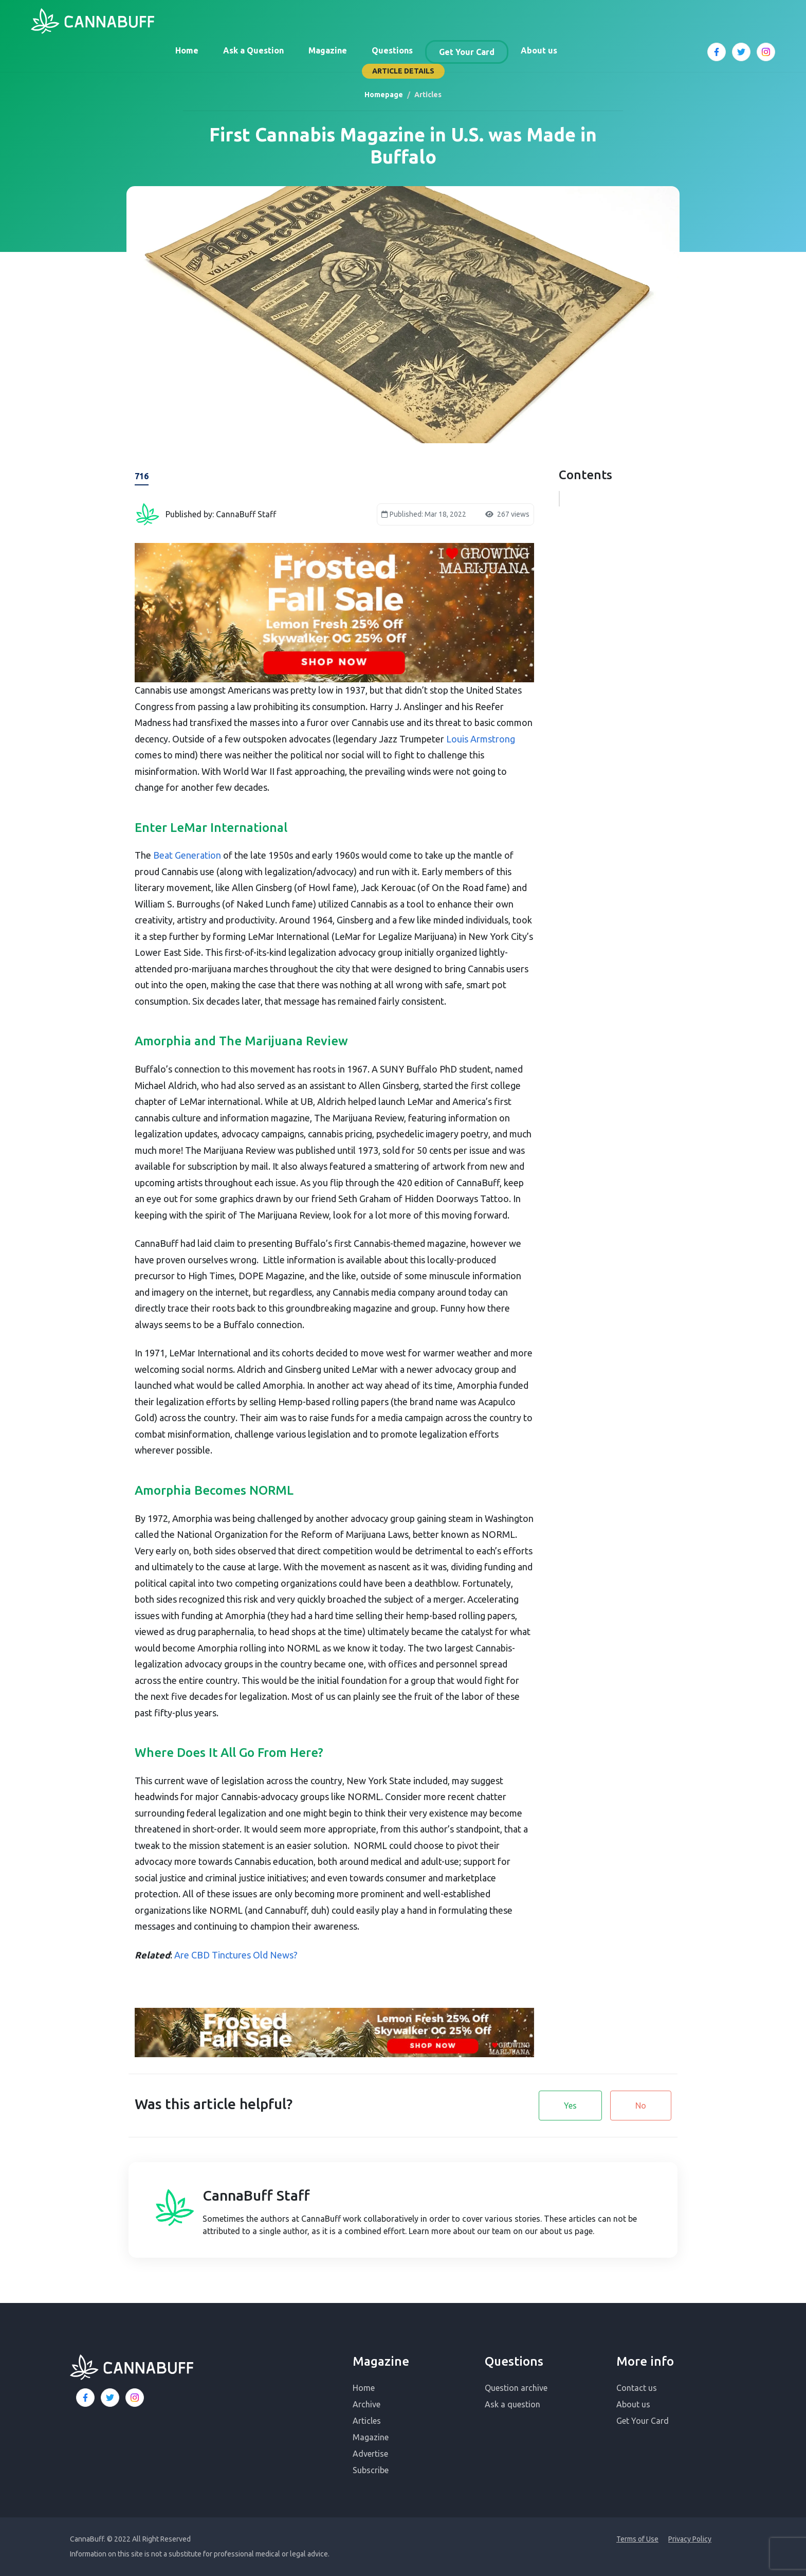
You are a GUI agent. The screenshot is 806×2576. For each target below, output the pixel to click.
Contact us (636, 2387)
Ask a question (512, 2404)
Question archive (516, 2387)
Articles (367, 2420)
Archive (366, 2404)
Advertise (370, 2453)
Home (186, 50)
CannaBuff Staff (256, 2195)
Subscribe (371, 2470)
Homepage (383, 94)
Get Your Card (466, 52)
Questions (392, 50)
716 (142, 476)
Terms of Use (637, 2539)
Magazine (327, 50)
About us (539, 50)
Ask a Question (253, 50)
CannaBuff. (87, 2539)
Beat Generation (187, 855)
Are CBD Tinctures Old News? (236, 1955)
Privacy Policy (689, 2539)
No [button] (640, 2105)
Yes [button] (570, 2105)
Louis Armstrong (480, 739)
